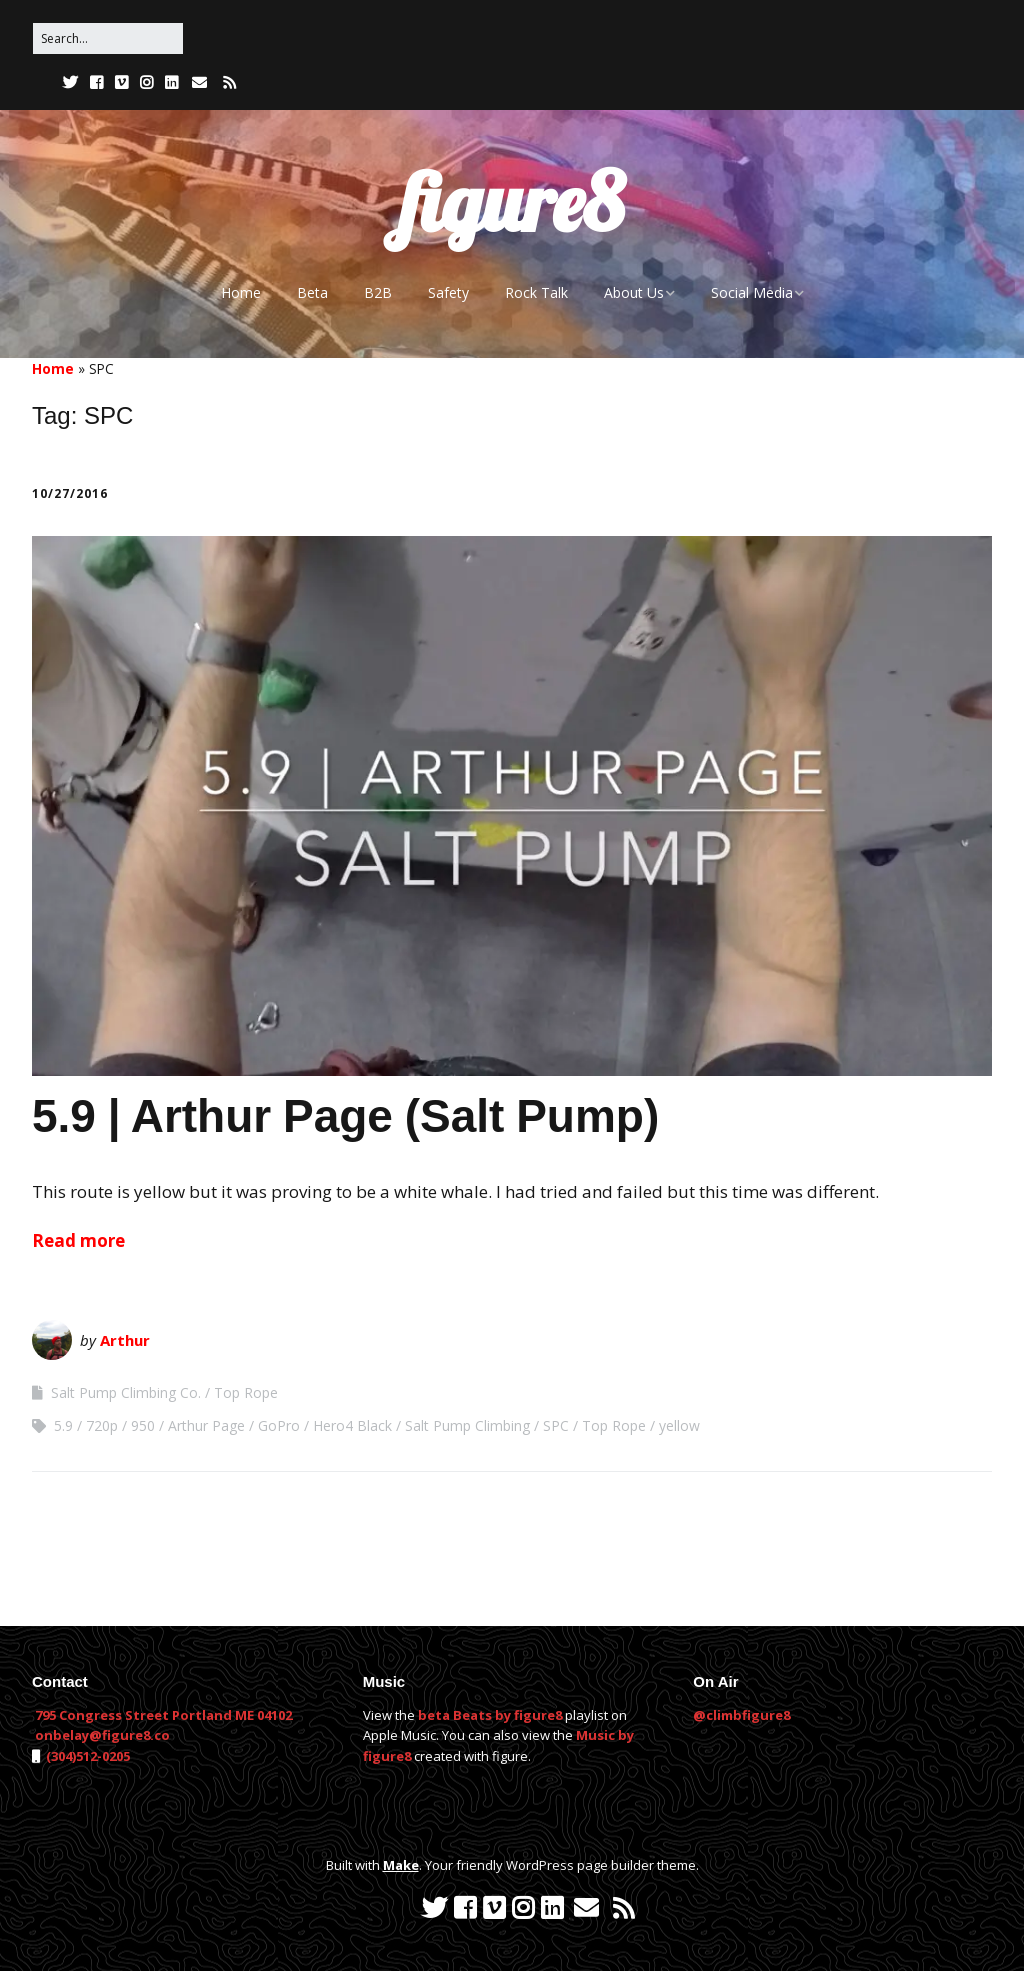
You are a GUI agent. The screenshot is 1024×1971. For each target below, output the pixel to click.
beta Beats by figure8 (490, 1715)
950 (143, 1425)
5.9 (63, 1425)
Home (241, 292)
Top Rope (246, 1392)
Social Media (752, 292)
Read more (78, 1240)
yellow (679, 1425)
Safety (448, 292)
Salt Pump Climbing (467, 1425)
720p (102, 1425)
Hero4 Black (352, 1425)
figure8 (512, 202)
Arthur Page (206, 1425)
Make (401, 1865)
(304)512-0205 (86, 1756)
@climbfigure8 (741, 1715)
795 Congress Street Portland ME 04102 (163, 1715)
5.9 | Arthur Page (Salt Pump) (345, 1116)
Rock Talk (536, 292)
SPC (556, 1425)
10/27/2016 (70, 493)
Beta (312, 292)
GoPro (279, 1425)
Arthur (125, 1340)
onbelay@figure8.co (102, 1735)
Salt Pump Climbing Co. (126, 1392)
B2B (378, 292)
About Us (634, 292)
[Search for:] (108, 38)
